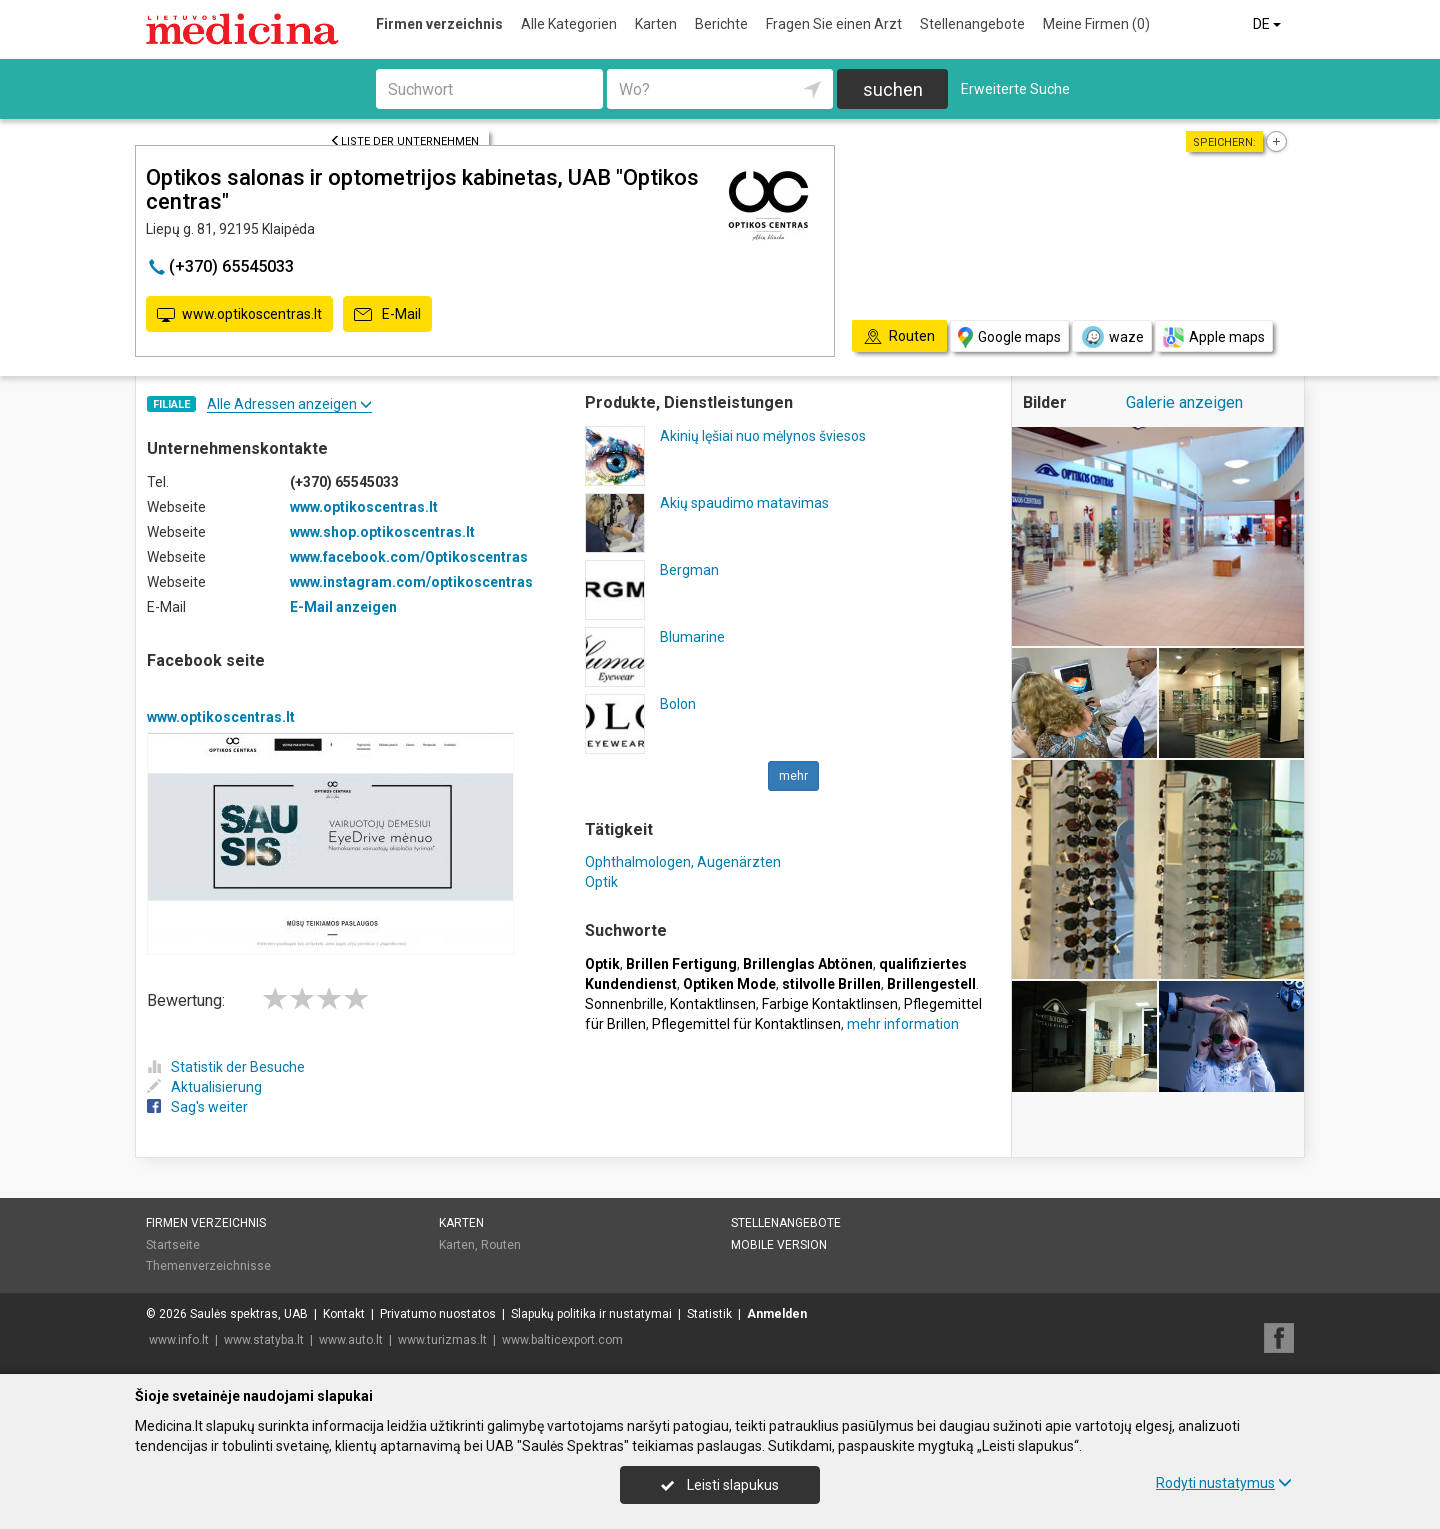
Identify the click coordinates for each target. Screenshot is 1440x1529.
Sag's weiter (197, 1107)
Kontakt (344, 1314)
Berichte (721, 24)
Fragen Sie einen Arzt (834, 24)
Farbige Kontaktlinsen (830, 1004)
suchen (893, 89)
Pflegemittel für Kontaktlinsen (746, 1024)
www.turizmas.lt (442, 1340)
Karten (656, 24)
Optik (601, 882)
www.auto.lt (351, 1340)
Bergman (689, 570)
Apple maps (1214, 337)
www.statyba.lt (264, 1340)
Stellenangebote (972, 24)
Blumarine (692, 637)
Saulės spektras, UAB (249, 1314)
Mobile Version (779, 1245)
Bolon (678, 704)
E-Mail (387, 315)
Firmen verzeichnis (439, 24)
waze (1112, 337)
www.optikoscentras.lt (239, 315)
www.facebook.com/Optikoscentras (409, 557)
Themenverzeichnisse (208, 1266)
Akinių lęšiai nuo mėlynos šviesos (763, 436)
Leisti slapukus (720, 1485)
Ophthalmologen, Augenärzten (683, 862)
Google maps (1009, 337)
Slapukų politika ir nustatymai (591, 1314)
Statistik (709, 1314)
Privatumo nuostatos (438, 1314)
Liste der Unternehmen (404, 141)
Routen (501, 1245)
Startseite (173, 1245)
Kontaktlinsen (713, 1004)
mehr (793, 776)
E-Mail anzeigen (343, 607)
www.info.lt (179, 1340)
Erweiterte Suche (1015, 89)
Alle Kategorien (569, 24)
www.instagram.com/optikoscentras (411, 582)
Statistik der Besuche (226, 1067)
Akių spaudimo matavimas (744, 503)
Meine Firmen (1096, 24)
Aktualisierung (204, 1087)
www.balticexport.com (562, 1340)
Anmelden (777, 1314)
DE (1268, 24)
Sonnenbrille (624, 1004)
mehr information (903, 1024)
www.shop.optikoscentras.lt (382, 532)
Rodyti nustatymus (1224, 1483)
